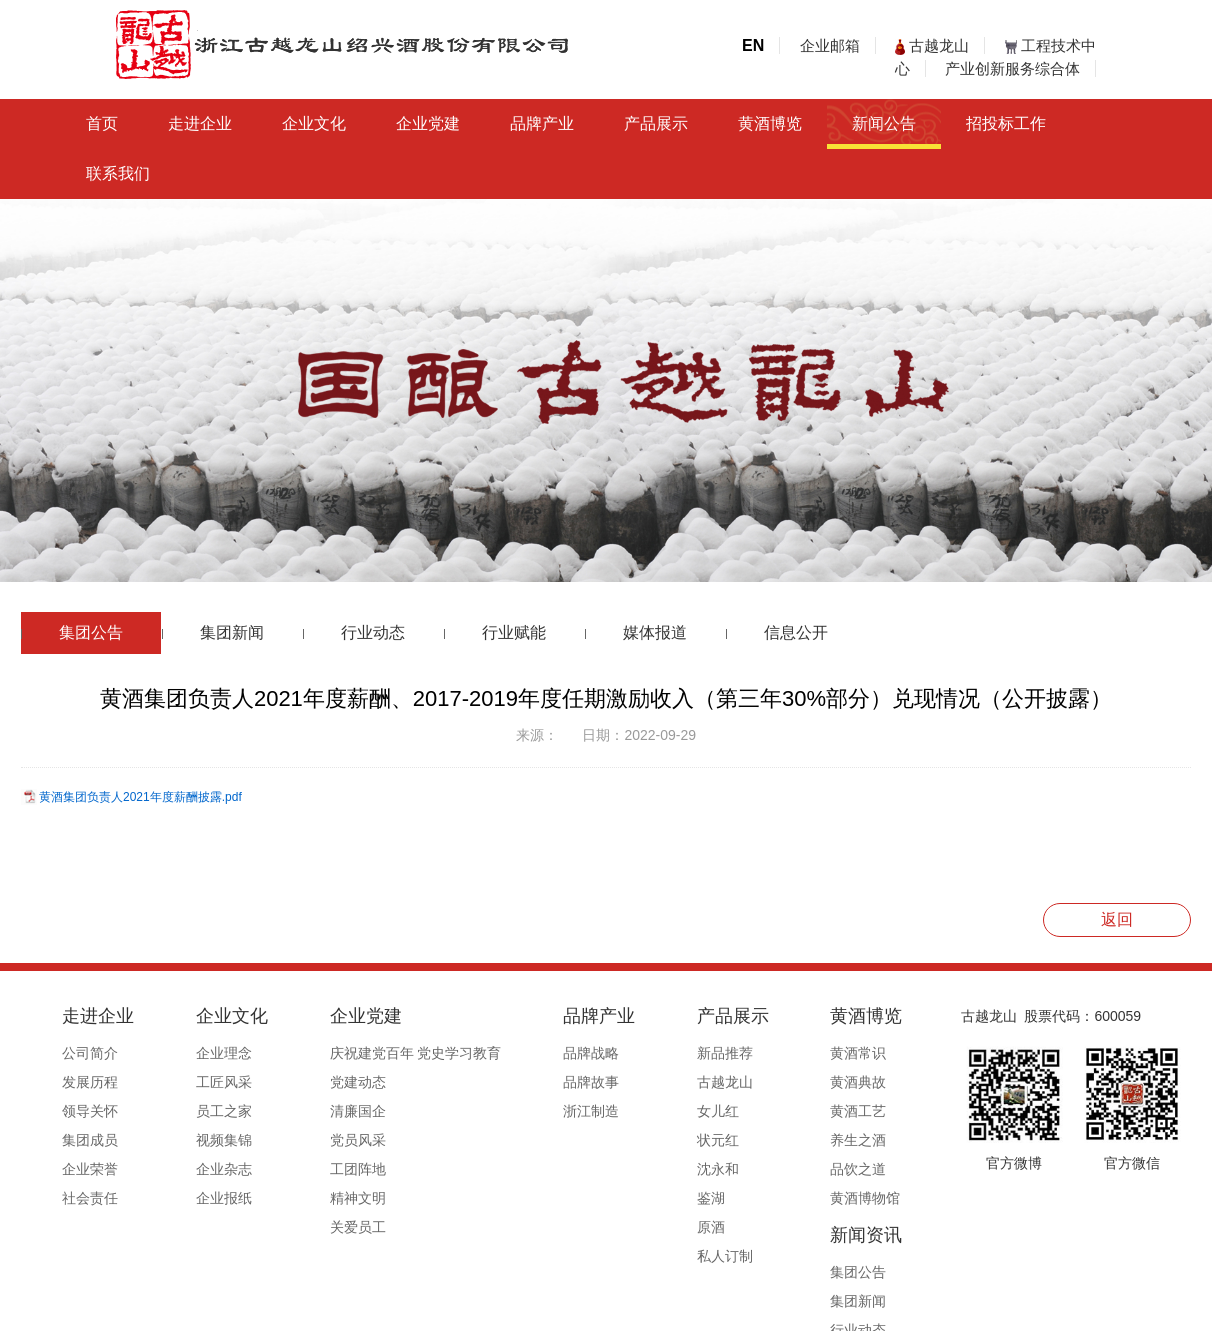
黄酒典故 (739, 1082)
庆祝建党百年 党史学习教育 (368, 1053)
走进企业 (200, 123)
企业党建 (428, 123)
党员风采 (310, 1140)
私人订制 (629, 1256)
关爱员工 (310, 1227)
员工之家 (200, 1111)
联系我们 (118, 173)
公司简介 (90, 1053)
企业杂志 (200, 1169)
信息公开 (796, 632)
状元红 (622, 1140)
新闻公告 (884, 123)
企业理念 (200, 1053)
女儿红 (622, 1111)
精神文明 (310, 1198)
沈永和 (622, 1169)
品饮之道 (739, 1169)
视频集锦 (200, 1140)
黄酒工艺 (739, 1111)
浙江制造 (520, 1111)
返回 (1117, 919)
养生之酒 (739, 1140)
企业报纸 (200, 1198)
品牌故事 (520, 1082)
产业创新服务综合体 (1012, 68)
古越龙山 (932, 45)
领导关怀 (90, 1111)
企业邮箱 (830, 45)
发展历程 (90, 1082)
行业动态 (373, 632)
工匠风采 (200, 1082)
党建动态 (310, 1082)
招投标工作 (1006, 123)
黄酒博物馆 (746, 1198)
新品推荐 (629, 1053)
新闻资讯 (857, 1016)
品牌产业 (542, 123)
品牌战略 (520, 1053)
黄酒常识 (739, 1053)
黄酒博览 (770, 123)
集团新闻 (232, 632)
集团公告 (91, 632)
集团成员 (90, 1140)
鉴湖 (615, 1198)
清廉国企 (310, 1111)
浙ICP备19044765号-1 (686, 1308)
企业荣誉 (90, 1169)
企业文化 (314, 123)
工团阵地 (310, 1169)
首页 (102, 123)
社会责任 (90, 1198)
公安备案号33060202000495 (849, 1308)
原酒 (615, 1227)
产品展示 (656, 123)
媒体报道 (655, 632)
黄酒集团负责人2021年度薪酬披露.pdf (140, 797)
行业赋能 (514, 632)
